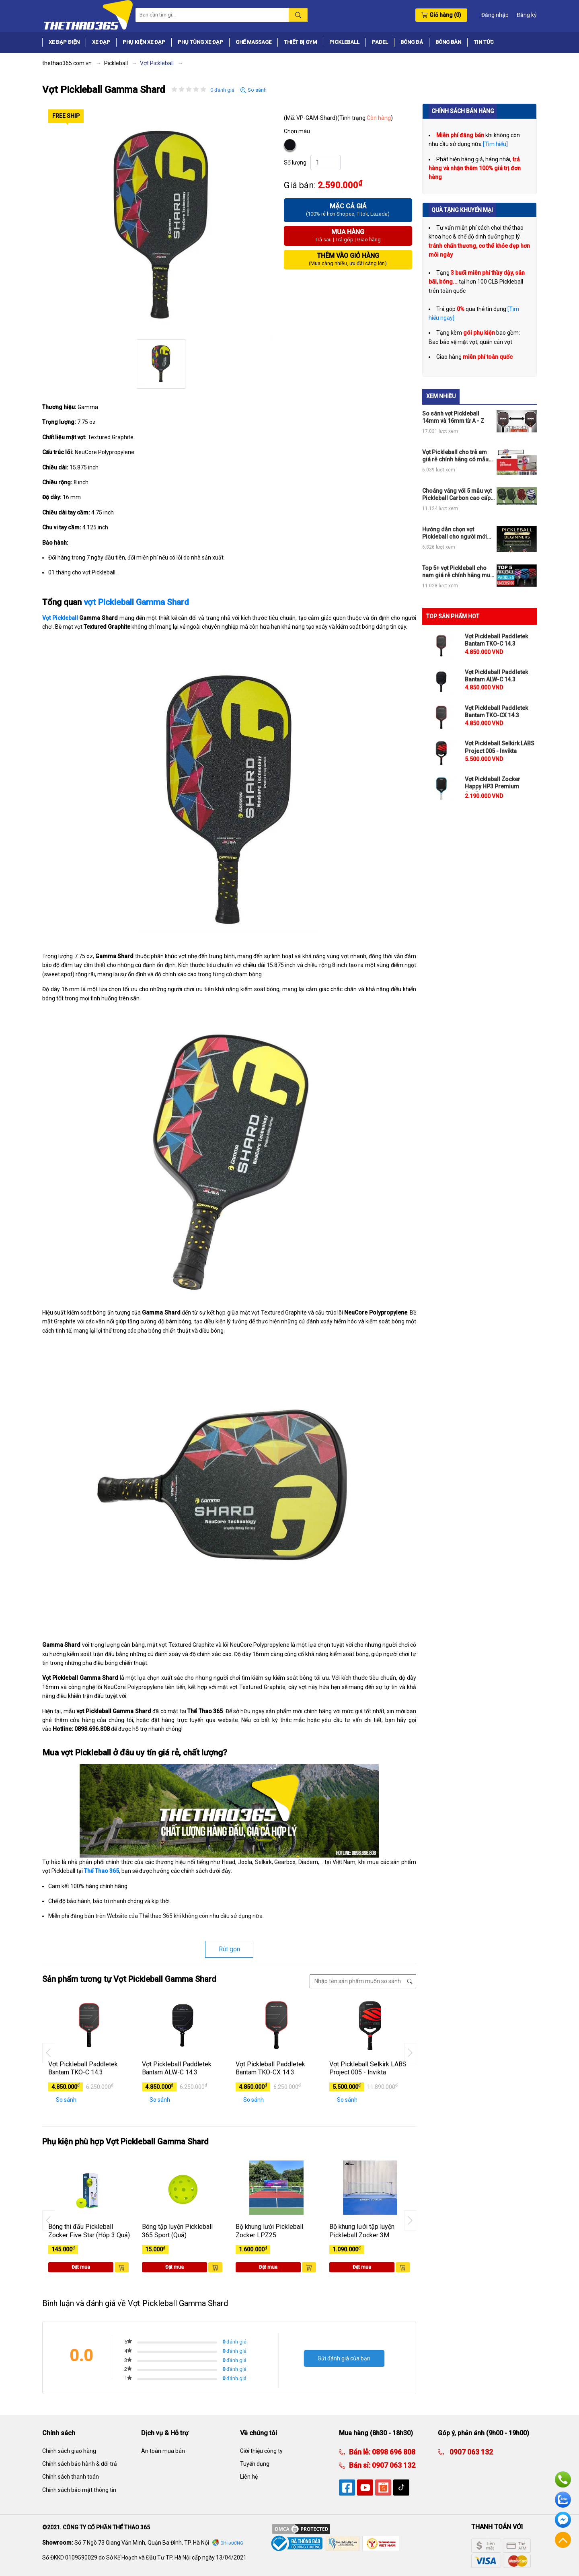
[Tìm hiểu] (495, 144)
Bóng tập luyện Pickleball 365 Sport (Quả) (177, 2231)
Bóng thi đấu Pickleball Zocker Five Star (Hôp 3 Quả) (89, 2231)
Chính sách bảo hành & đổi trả (79, 2464)
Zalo (563, 2500)
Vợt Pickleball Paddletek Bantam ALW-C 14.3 (176, 2068)
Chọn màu (297, 131)
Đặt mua (81, 2267)
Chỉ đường (231, 2543)
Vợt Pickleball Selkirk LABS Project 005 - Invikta (368, 2068)
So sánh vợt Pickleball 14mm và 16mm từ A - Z (453, 417)
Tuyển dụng (254, 2464)
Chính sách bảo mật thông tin (79, 2490)
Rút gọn (229, 1949)
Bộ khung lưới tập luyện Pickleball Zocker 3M (361, 2231)
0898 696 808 (392, 2452)
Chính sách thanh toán (70, 2476)
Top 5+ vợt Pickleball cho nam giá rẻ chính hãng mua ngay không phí (457, 572)
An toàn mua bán (163, 2451)
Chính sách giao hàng (69, 2451)
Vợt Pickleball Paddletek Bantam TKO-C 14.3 (83, 2068)
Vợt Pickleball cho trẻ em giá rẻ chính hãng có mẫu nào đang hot (455, 456)
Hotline (563, 2479)
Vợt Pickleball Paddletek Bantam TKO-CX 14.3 (270, 2068)
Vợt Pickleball (60, 618)
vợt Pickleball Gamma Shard (136, 602)
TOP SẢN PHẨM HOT (452, 616)
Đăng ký (527, 15)
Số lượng (295, 162)
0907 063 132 (392, 2465)
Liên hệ (249, 2476)
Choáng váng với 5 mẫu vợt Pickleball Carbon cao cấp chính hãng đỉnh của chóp (457, 495)
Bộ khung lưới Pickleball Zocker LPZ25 (269, 2231)
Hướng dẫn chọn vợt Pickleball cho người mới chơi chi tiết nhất (454, 533)
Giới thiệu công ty (261, 2451)
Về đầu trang (563, 2540)
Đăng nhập (495, 15)
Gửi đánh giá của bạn (344, 2358)
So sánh (253, 90)
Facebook (563, 2520)
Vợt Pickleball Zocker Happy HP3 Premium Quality (492, 786)
